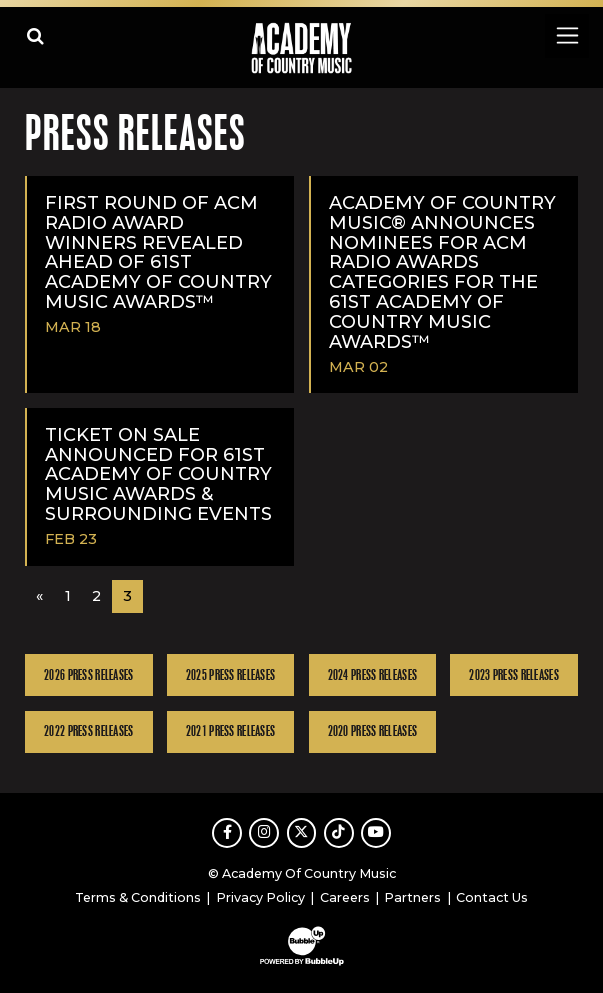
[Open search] (35, 35)
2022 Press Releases (88, 731)
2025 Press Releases (230, 675)
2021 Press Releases (230, 731)
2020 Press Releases (372, 731)
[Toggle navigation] (566, 35)
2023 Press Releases (513, 675)
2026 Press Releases (88, 675)
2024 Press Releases (372, 675)
